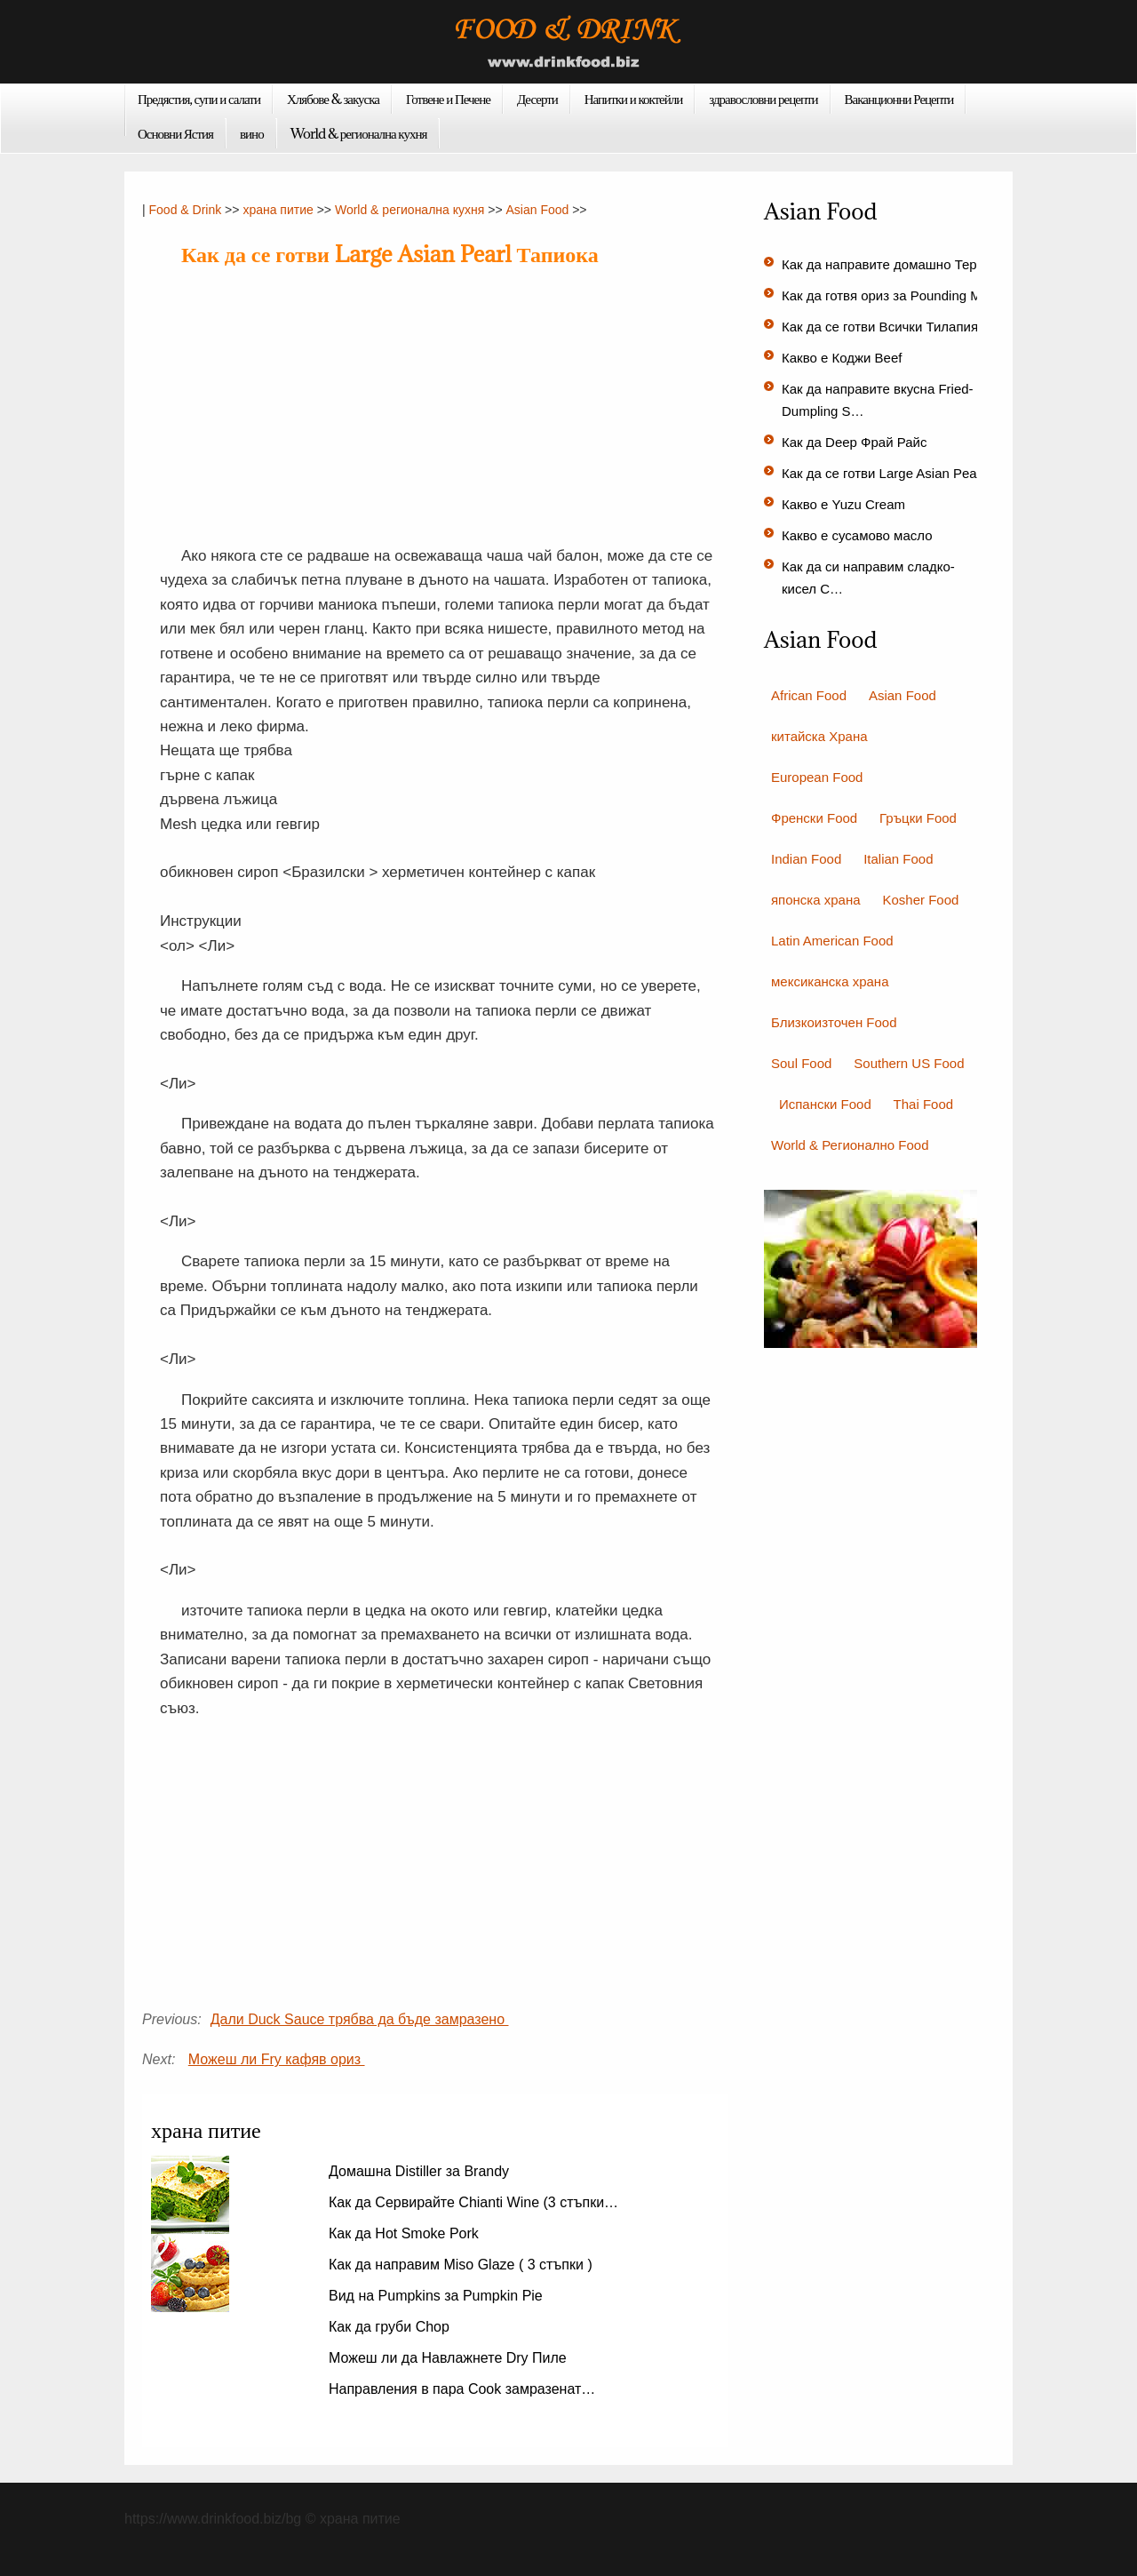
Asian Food (536, 210)
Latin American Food (832, 940)
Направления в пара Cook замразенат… (462, 2389)
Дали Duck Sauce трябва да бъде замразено (360, 2019)
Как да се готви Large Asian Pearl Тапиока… (917, 473)
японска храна (816, 899)
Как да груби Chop (391, 2326)
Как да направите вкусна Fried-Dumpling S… (878, 400)
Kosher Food (920, 899)
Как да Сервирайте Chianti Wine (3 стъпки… (473, 2202)
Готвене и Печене (448, 99)
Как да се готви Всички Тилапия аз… (895, 326)
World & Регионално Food (849, 1144)
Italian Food (898, 858)
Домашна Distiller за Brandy (421, 2171)
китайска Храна (819, 736)
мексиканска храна (830, 981)
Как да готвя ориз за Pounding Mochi (895, 295)
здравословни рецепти (763, 99)
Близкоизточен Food (834, 1022)
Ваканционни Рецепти (899, 99)
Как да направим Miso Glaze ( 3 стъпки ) (462, 2264)
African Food (809, 695)
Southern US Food (909, 1063)
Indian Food (806, 858)
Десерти (537, 99)
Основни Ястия (175, 133)
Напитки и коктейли (633, 99)
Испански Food (825, 1104)
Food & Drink (185, 210)
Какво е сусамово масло (859, 535)
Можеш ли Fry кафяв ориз (276, 2059)
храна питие (278, 210)
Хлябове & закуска (333, 99)
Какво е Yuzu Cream (845, 504)
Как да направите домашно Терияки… (900, 264)
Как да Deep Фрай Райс (856, 442)
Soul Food (801, 1063)
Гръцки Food (918, 817)
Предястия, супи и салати (199, 99)
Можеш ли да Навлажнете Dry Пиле (449, 2357)
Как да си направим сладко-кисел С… (868, 577)
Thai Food (924, 1104)
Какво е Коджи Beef (844, 357)
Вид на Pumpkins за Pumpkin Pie (437, 2295)
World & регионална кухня (358, 133)
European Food (817, 777)
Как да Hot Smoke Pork (405, 2233)
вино (252, 133)
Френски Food (814, 817)
